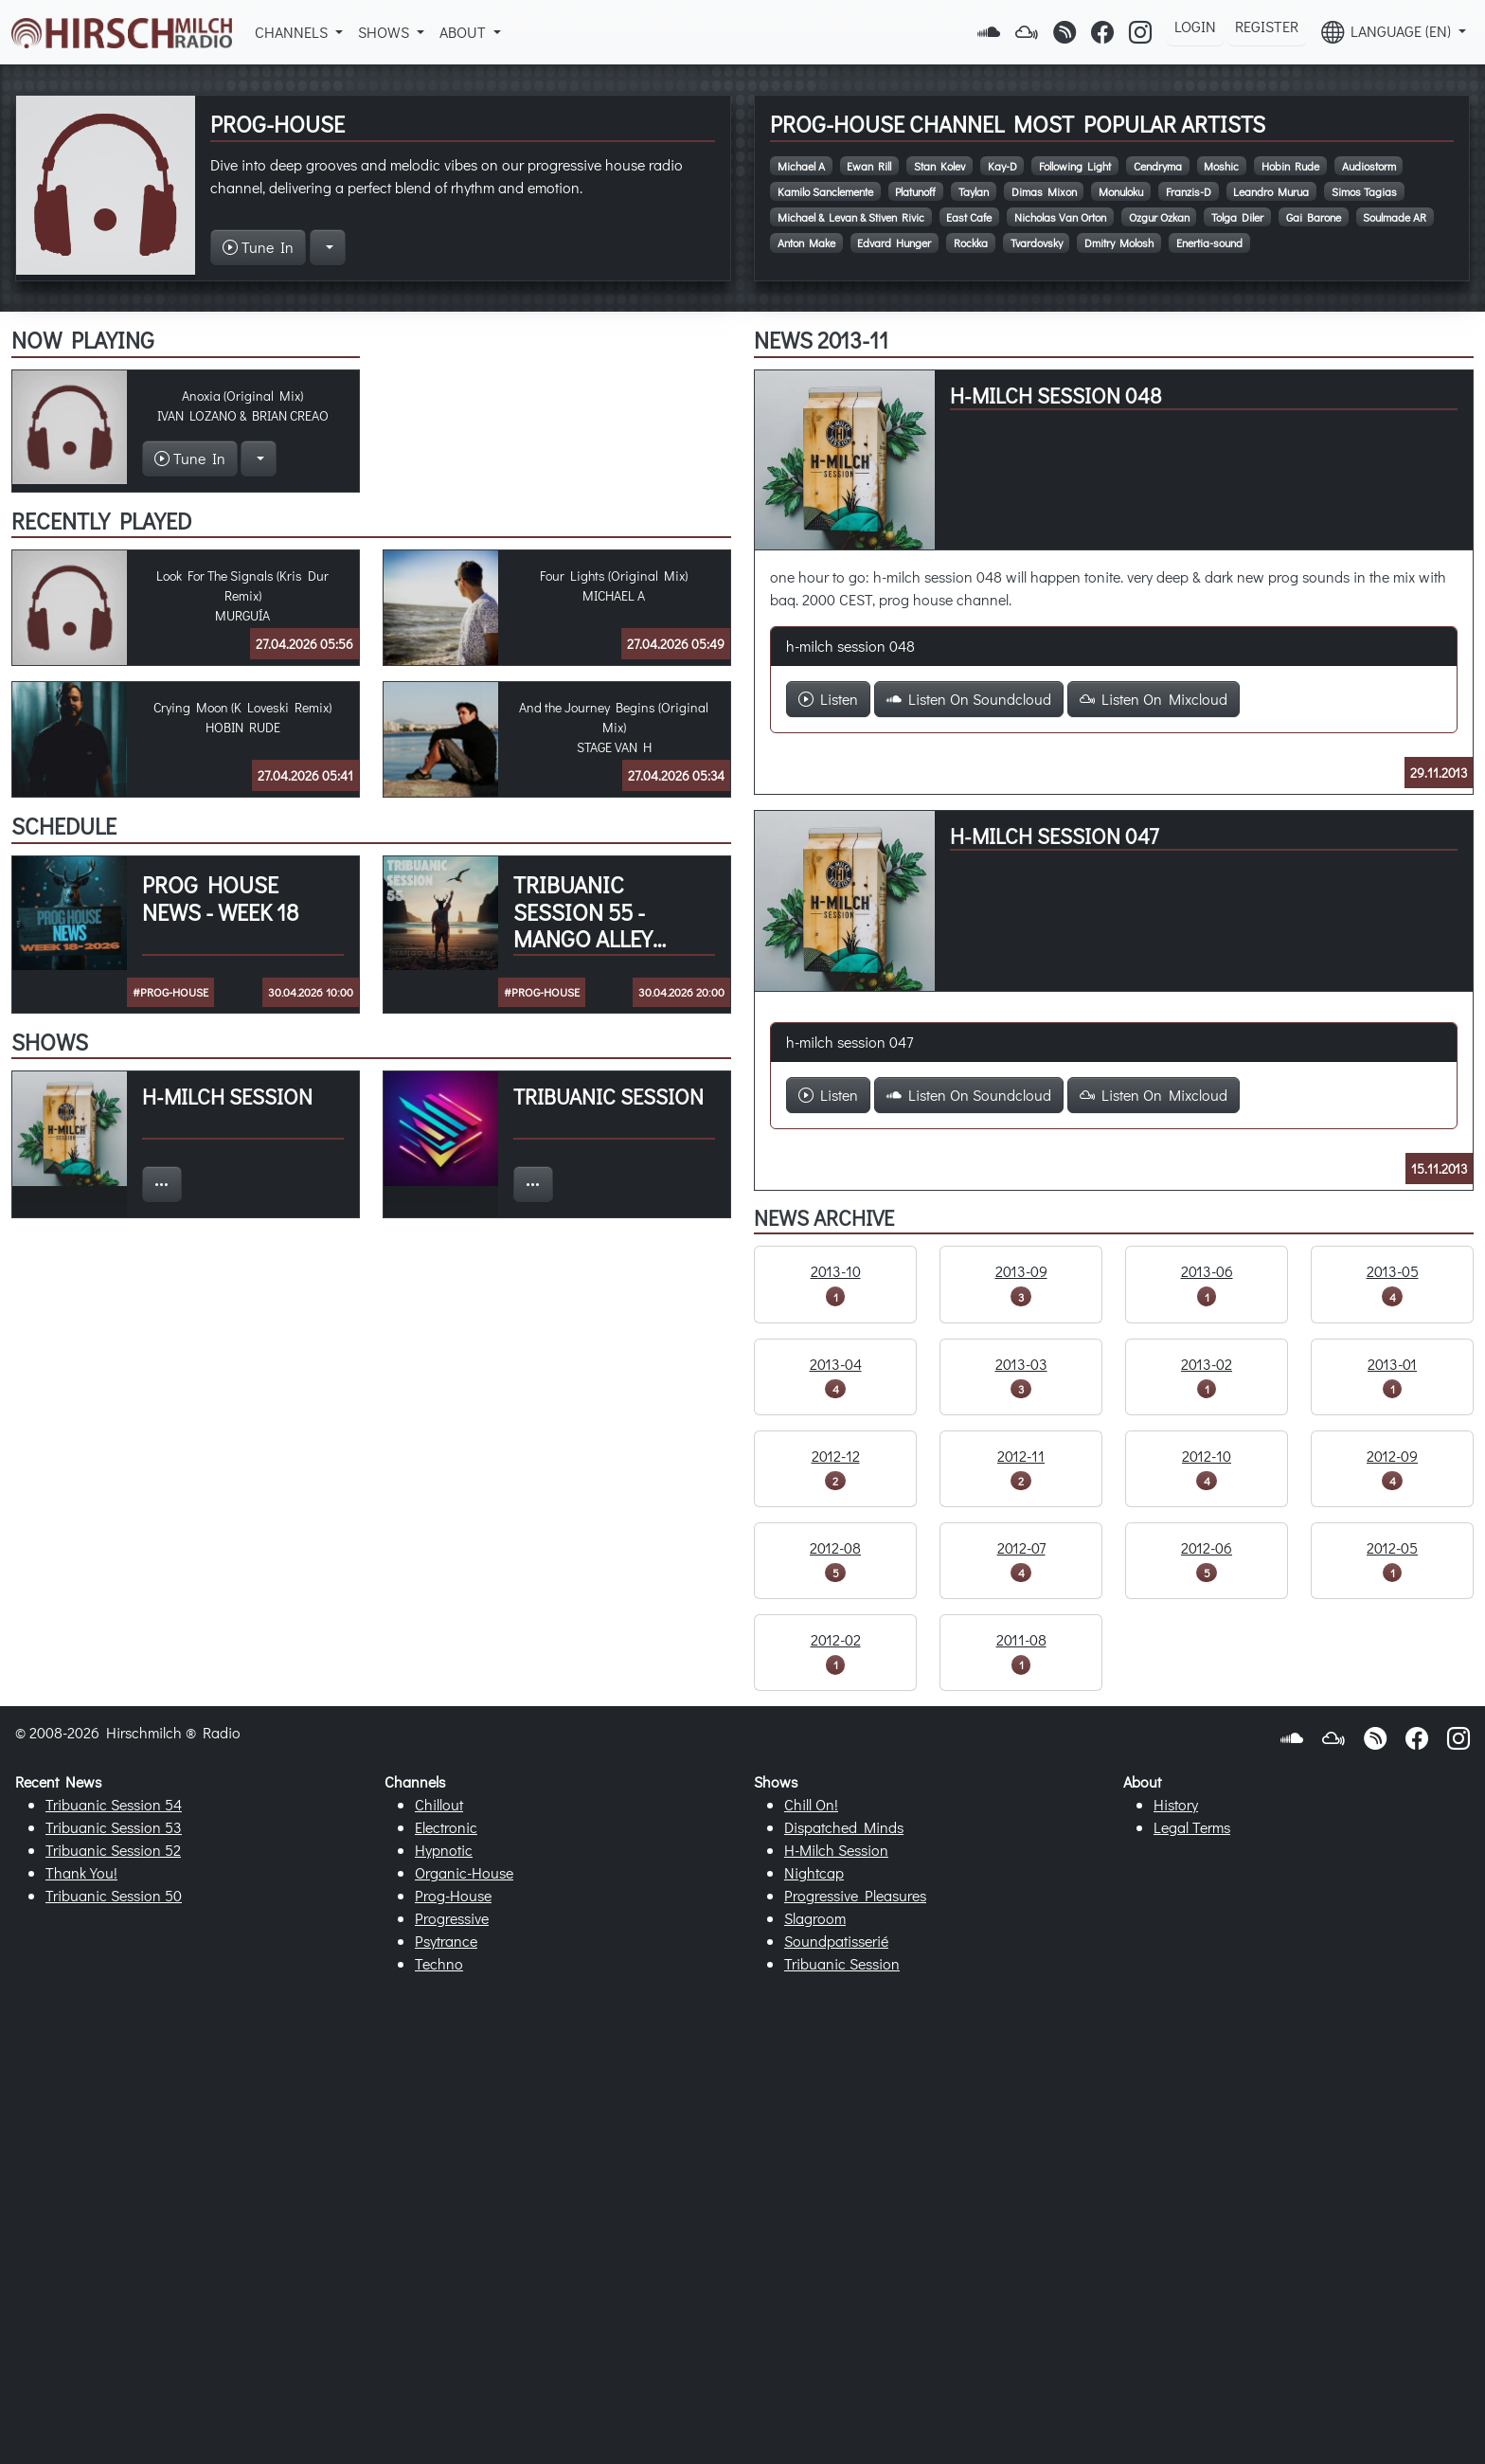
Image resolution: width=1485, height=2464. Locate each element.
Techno (439, 1963)
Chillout (439, 1804)
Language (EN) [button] (1388, 31)
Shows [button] (385, 32)
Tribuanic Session (842, 1963)
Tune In (258, 247)
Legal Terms (1192, 1827)
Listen (828, 699)
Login (1195, 26)
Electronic (446, 1827)
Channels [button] (293, 32)
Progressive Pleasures (855, 1895)
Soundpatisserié (836, 1941)
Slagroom (815, 1918)
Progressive (452, 1918)
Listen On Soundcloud (968, 699)
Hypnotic (444, 1850)
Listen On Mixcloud (1153, 699)
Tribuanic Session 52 (113, 1850)
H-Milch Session (836, 1850)
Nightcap (814, 1872)
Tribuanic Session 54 (113, 1804)
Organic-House (464, 1872)
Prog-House (453, 1895)
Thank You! (81, 1872)
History (1176, 1804)
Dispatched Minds (844, 1827)
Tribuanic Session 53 (113, 1827)
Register (1266, 26)
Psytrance (446, 1941)
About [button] (464, 32)
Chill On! (811, 1804)
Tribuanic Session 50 (113, 1895)
